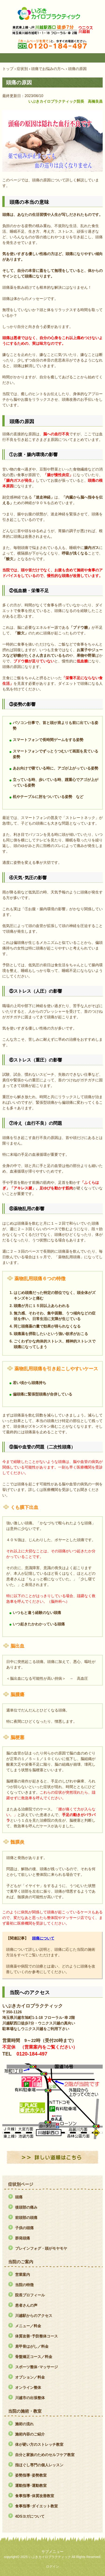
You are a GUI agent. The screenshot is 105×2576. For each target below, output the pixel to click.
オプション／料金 (30, 2377)
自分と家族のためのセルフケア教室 (45, 2455)
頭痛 (19, 2197)
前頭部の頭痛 (26, 2218)
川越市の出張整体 (30, 2398)
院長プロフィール (30, 2295)
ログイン (52, 2566)
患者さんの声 (26, 2305)
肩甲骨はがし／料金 (32, 2346)
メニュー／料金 (28, 2326)
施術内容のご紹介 (30, 2434)
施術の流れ (24, 2424)
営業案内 (22, 2275)
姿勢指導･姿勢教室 (31, 2475)
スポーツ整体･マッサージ (36, 2367)
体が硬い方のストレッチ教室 (39, 2444)
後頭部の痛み (26, 2207)
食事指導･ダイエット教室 (36, 2506)
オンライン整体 (28, 2388)
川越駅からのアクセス (33, 2316)
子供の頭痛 (24, 2228)
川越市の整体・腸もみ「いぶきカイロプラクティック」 (53, 13)
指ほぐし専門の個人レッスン (39, 2465)
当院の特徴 (24, 2285)
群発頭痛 (22, 2238)
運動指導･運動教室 (31, 2486)
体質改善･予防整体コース (36, 2336)
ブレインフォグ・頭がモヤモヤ (41, 2248)
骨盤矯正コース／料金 (33, 2357)
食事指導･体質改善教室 (34, 2496)
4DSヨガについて (30, 2516)
